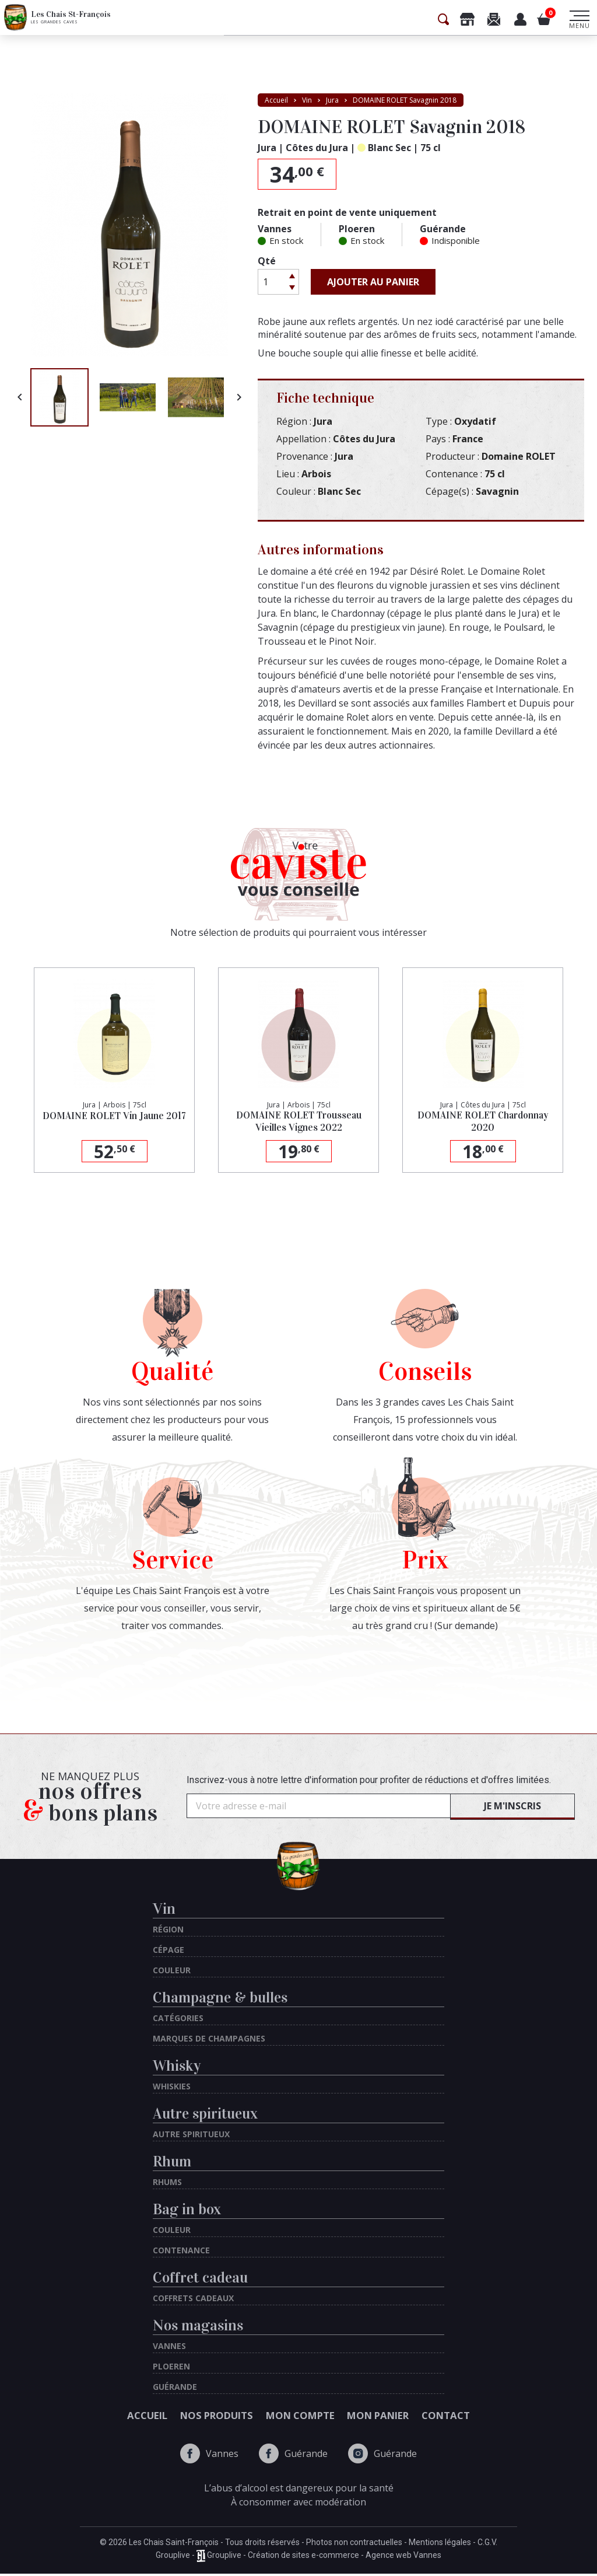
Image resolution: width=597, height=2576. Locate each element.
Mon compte (301, 2417)
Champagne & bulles (220, 1997)
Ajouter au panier (373, 281)
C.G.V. (487, 2544)
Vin (164, 1909)
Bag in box (187, 2209)
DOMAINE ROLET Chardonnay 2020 (483, 1122)
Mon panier (408, 2417)
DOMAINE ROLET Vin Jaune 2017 (114, 1122)
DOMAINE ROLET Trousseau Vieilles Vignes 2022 (298, 1122)
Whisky (177, 2066)
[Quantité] (272, 282)
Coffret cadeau (200, 2278)
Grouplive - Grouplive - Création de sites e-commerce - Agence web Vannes (298, 2558)
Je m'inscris (512, 1806)
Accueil (90, 2417)
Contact (504, 2417)
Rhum (172, 2161)
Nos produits (188, 2417)
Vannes (209, 2456)
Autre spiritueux (205, 2114)
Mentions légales (440, 2544)
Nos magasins (198, 2325)
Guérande (293, 2456)
